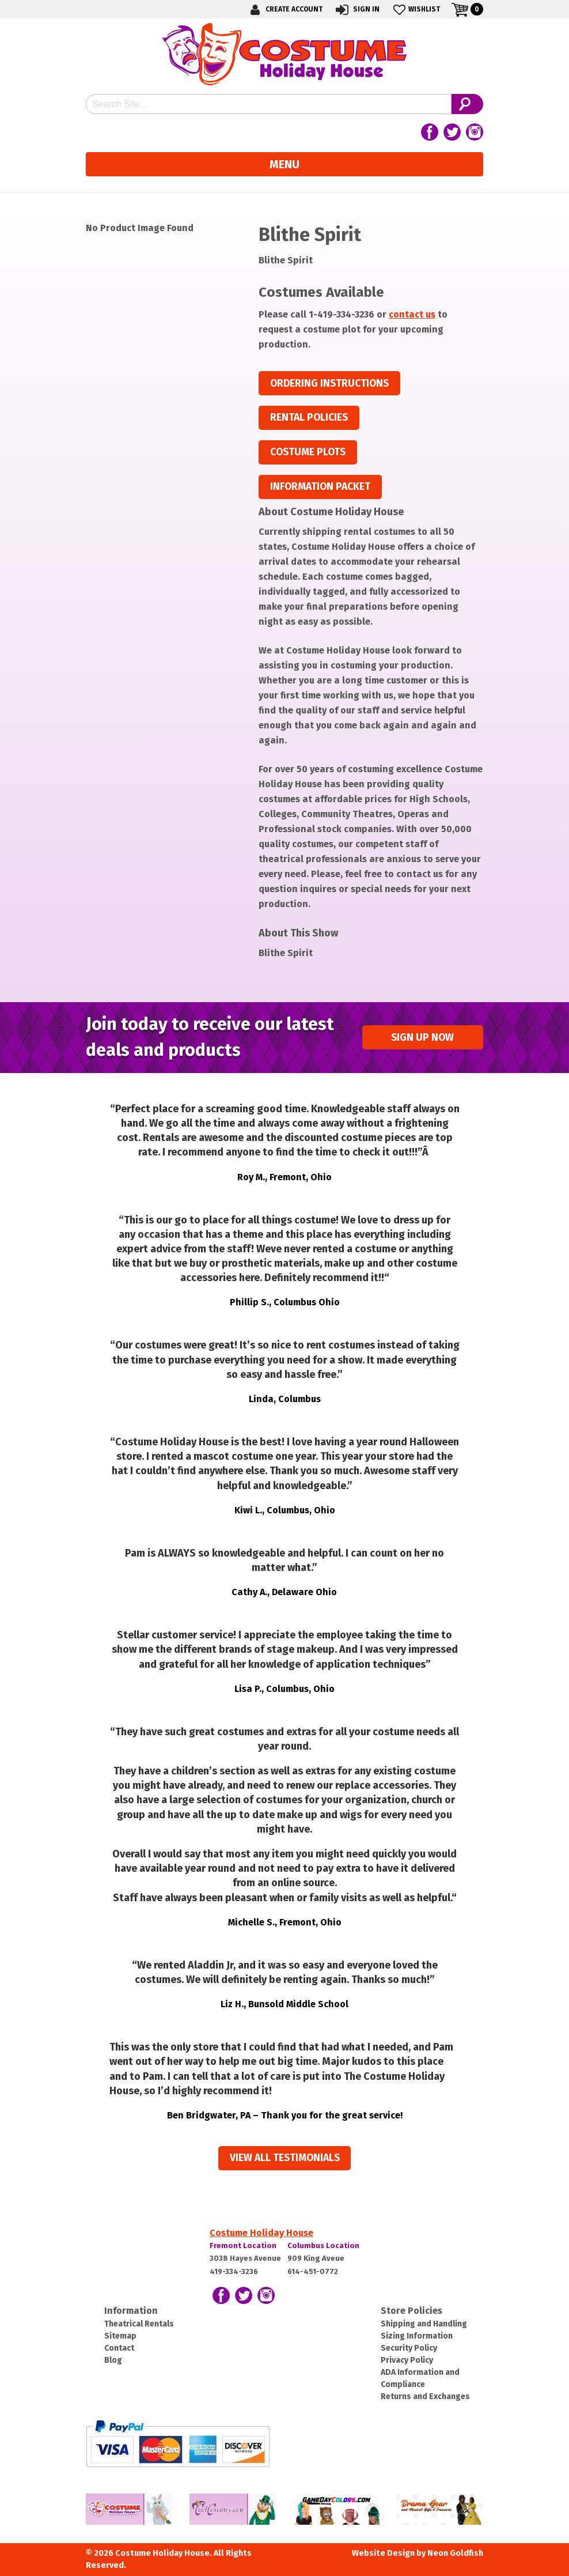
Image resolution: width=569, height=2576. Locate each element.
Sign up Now (422, 1038)
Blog (113, 2360)
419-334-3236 (234, 2271)
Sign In (357, 9)
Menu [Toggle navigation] (284, 164)
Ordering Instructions (329, 383)
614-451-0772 (312, 2271)
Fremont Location (243, 2245)
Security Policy (409, 2348)
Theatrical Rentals (139, 2324)
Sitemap (120, 2336)
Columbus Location (323, 2245)
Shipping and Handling (424, 2324)
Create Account (284, 9)
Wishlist (415, 9)
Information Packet (320, 487)
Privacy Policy (407, 2360)
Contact (119, 2348)
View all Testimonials (285, 2158)
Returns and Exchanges (425, 2396)
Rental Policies (309, 417)
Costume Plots (308, 452)
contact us (412, 314)
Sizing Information (417, 2336)
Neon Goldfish (455, 2553)
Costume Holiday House (261, 2232)
